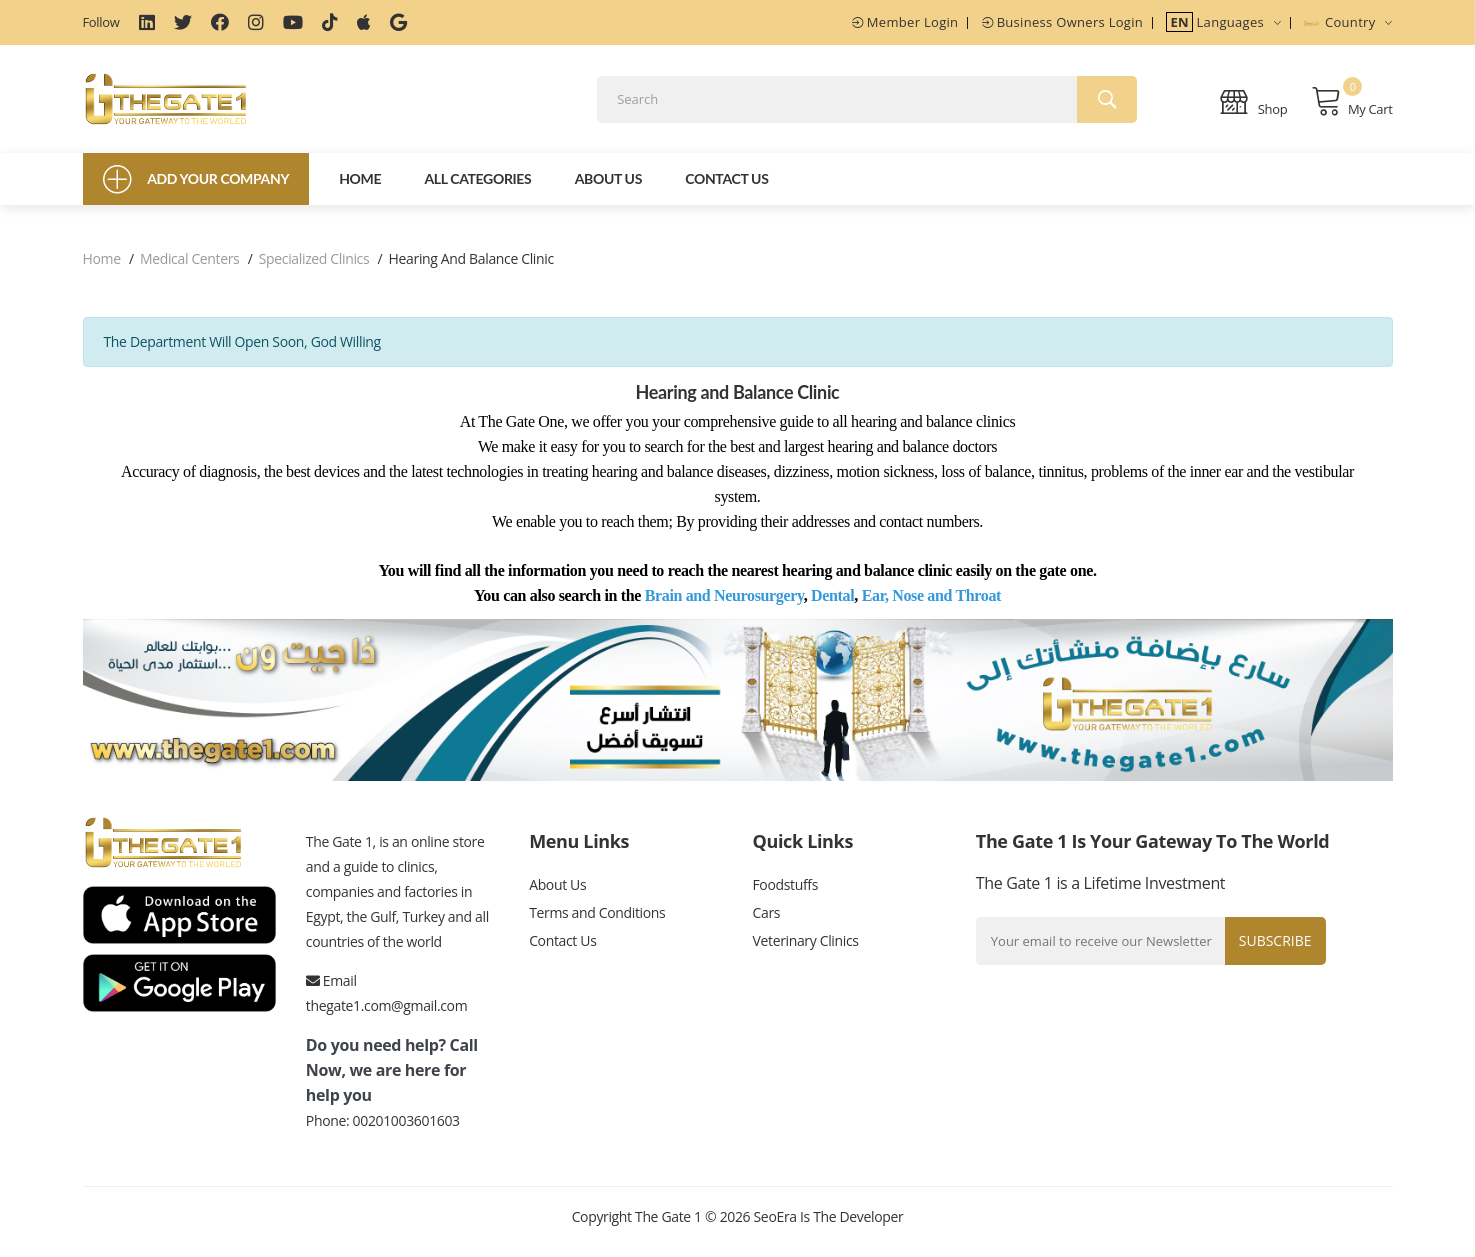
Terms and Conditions (597, 925)
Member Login (905, 22)
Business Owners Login (1062, 22)
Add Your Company (196, 189)
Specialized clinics (314, 268)
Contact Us (726, 188)
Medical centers (189, 268)
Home (360, 188)
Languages (1223, 22)
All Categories (477, 188)
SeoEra (775, 1226)
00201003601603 (406, 1130)
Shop (1253, 106)
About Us (608, 188)
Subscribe (1271, 950)
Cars (766, 925)
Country (1348, 22)
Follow (101, 22)
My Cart (1351, 106)
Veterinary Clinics (805, 955)
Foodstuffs (784, 895)
